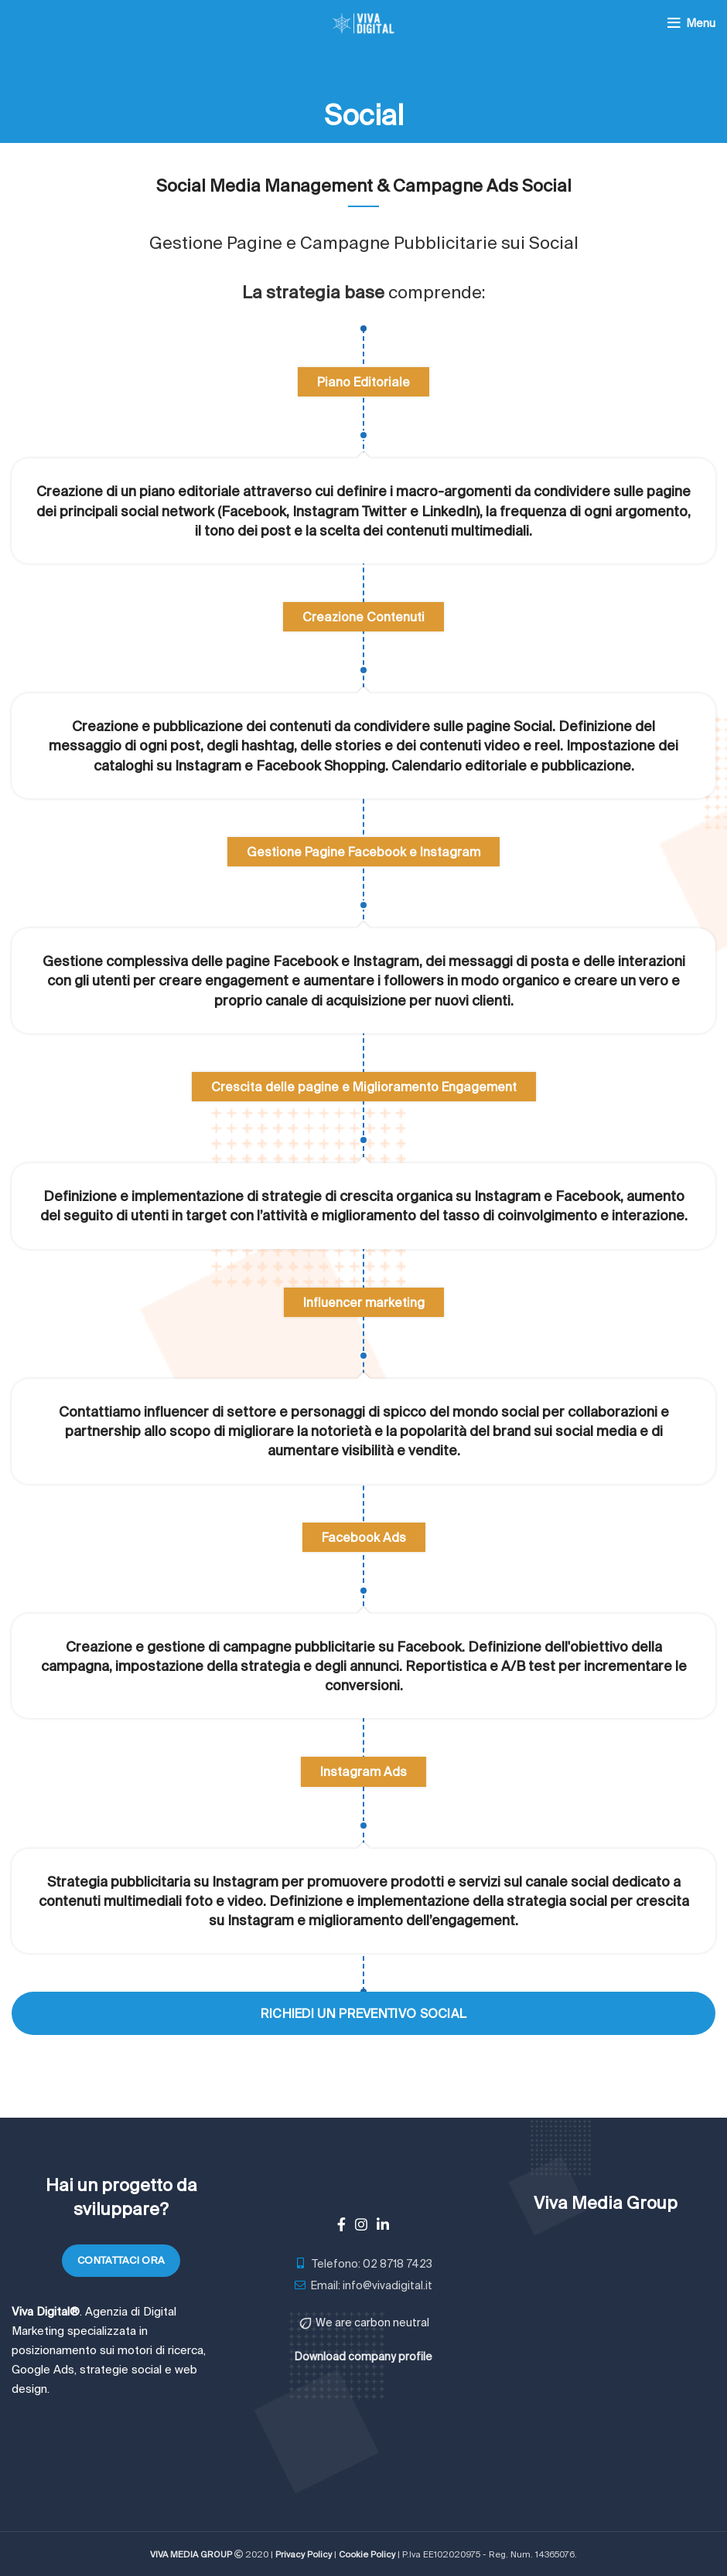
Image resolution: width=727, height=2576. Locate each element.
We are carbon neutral (372, 2322)
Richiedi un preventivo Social (364, 2013)
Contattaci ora (121, 2260)
